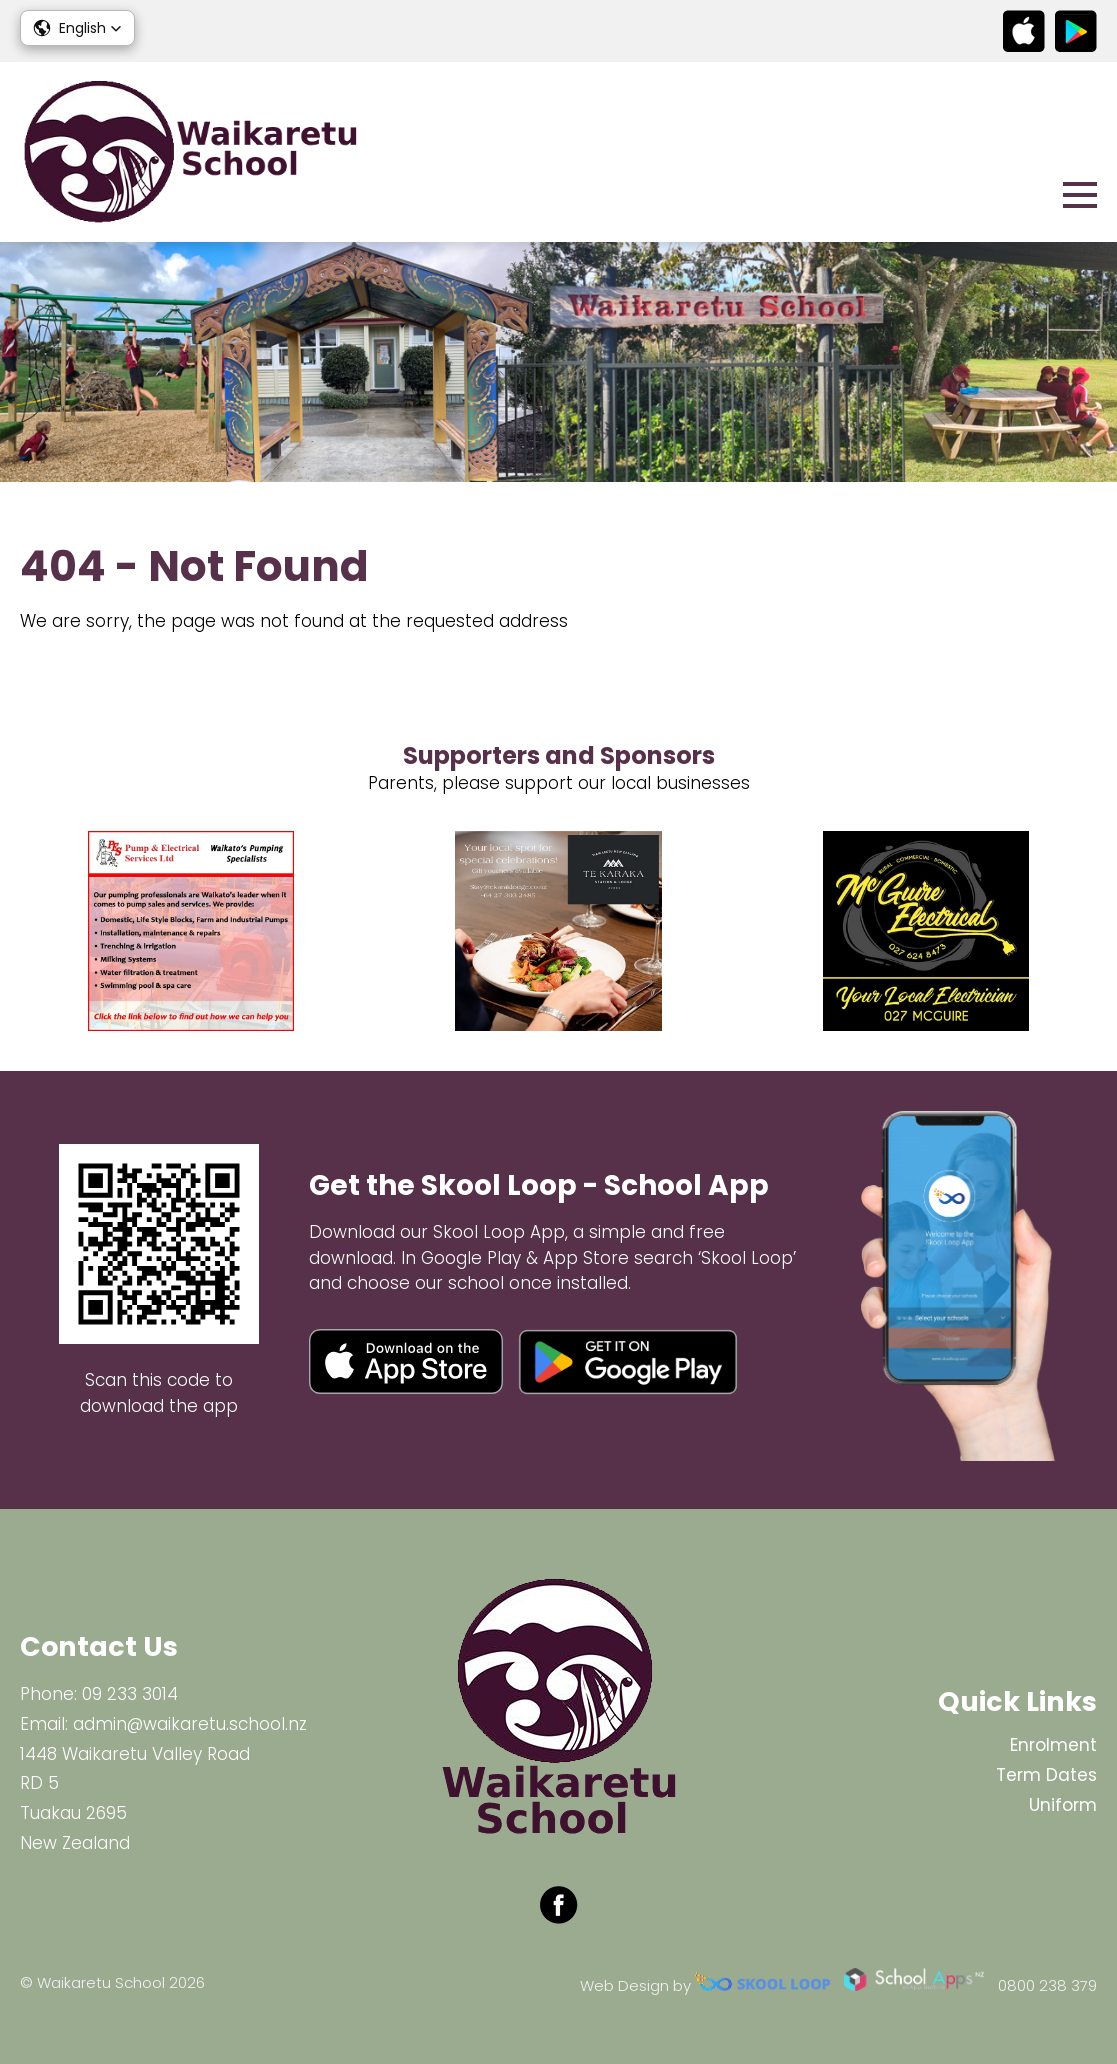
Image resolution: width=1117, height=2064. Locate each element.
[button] (77, 28)
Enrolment (1053, 1745)
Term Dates (1046, 1775)
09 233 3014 (130, 1694)
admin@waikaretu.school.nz (190, 1724)
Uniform (1063, 1805)
